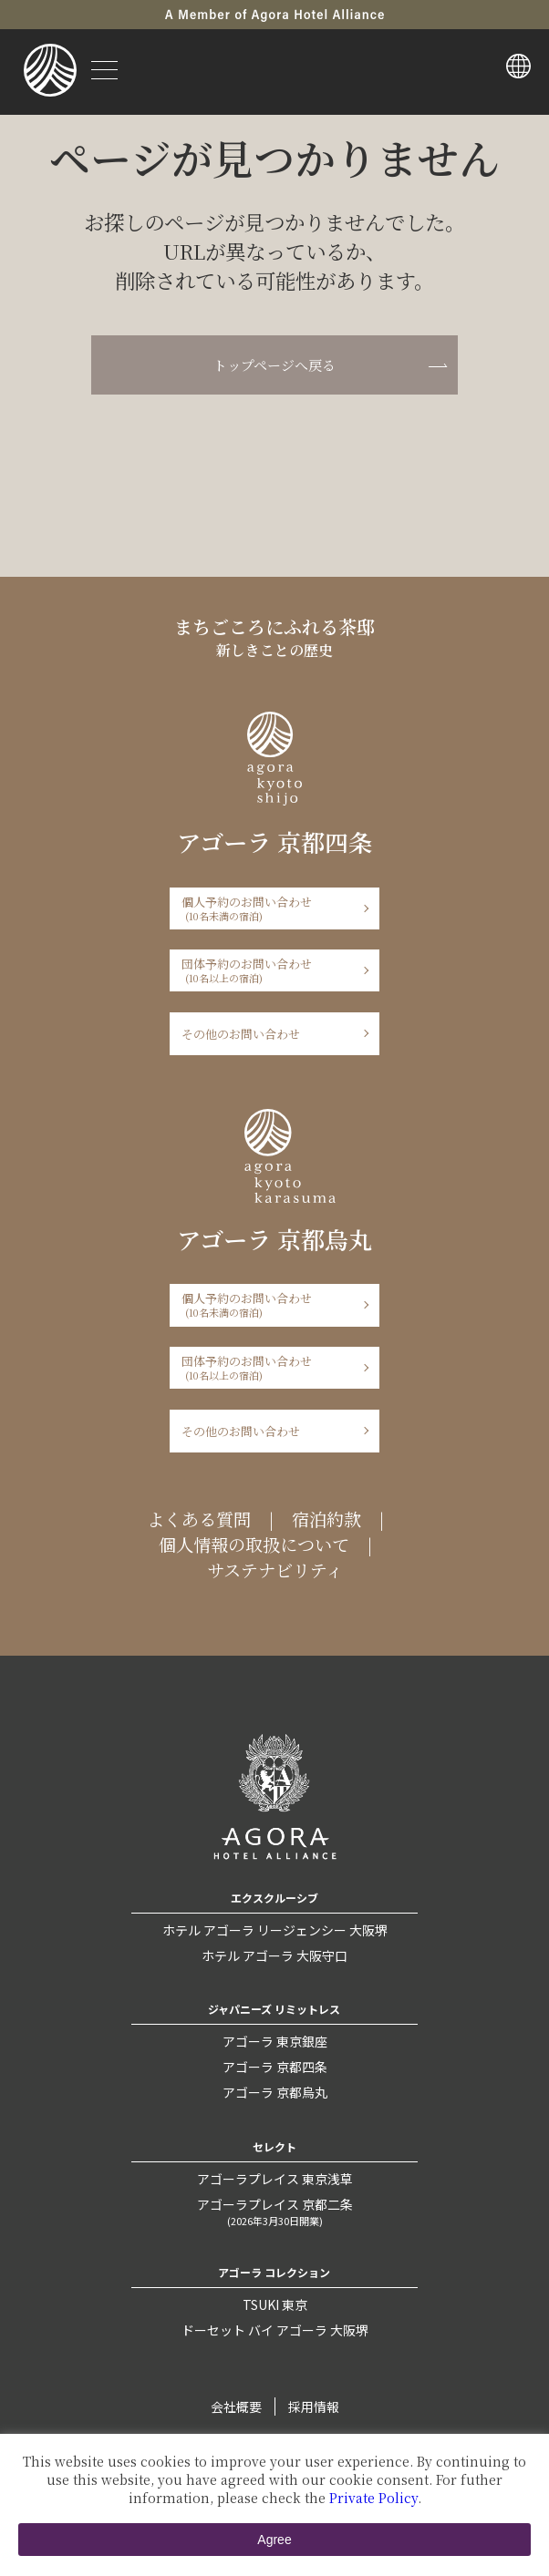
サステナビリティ (275, 1570)
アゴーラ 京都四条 (275, 2067)
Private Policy (373, 2498)
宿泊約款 (326, 1519)
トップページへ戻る (274, 365)
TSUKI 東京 (275, 2304)
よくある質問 (199, 1519)
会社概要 (236, 2406)
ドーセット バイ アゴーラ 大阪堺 (274, 2330)
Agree (274, 2539)
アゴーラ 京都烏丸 (275, 2092)
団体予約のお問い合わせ (268, 970)
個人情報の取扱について (254, 1544)
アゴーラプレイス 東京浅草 (275, 2179)
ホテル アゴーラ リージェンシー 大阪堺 (275, 1930)
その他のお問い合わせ (240, 1033)
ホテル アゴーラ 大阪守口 (274, 1955)
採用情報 (313, 2406)
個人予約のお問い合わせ (268, 908)
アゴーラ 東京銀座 (275, 2041)
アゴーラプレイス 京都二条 (274, 2211)
